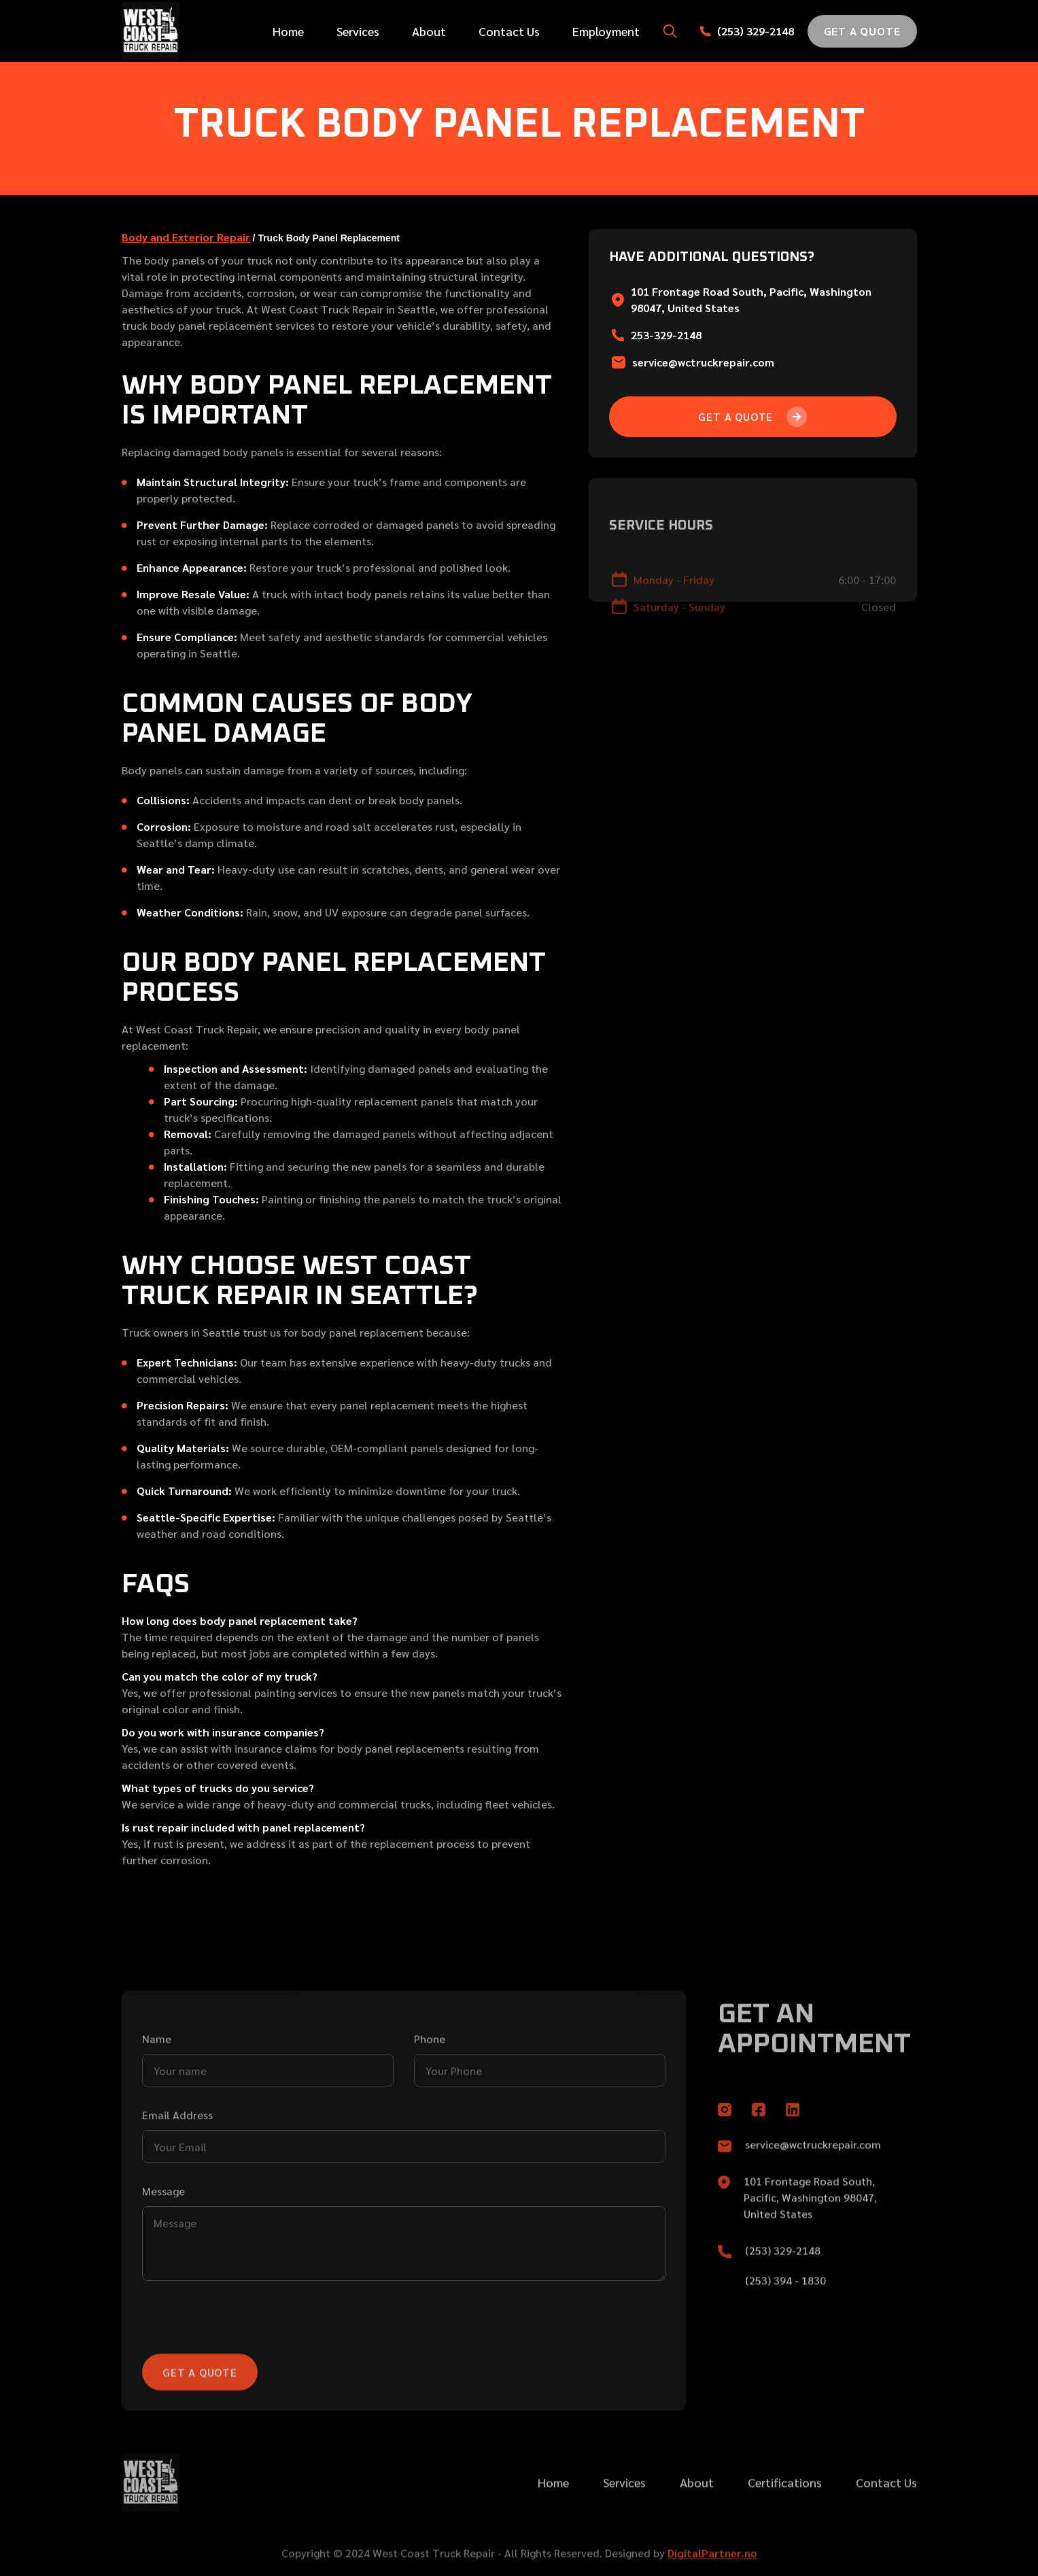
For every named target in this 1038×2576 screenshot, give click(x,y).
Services (357, 31)
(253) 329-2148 (755, 31)
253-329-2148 (666, 335)
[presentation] (245, 2381)
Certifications (785, 2518)
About (429, 31)
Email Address (177, 2175)
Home (288, 31)
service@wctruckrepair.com (703, 362)
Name (156, 2099)
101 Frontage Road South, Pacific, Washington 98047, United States (810, 2233)
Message (163, 2251)
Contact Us (509, 31)
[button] (670, 31)
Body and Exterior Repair (186, 237)
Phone (429, 2099)
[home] (182, 31)
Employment (606, 31)
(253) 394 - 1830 (785, 2316)
